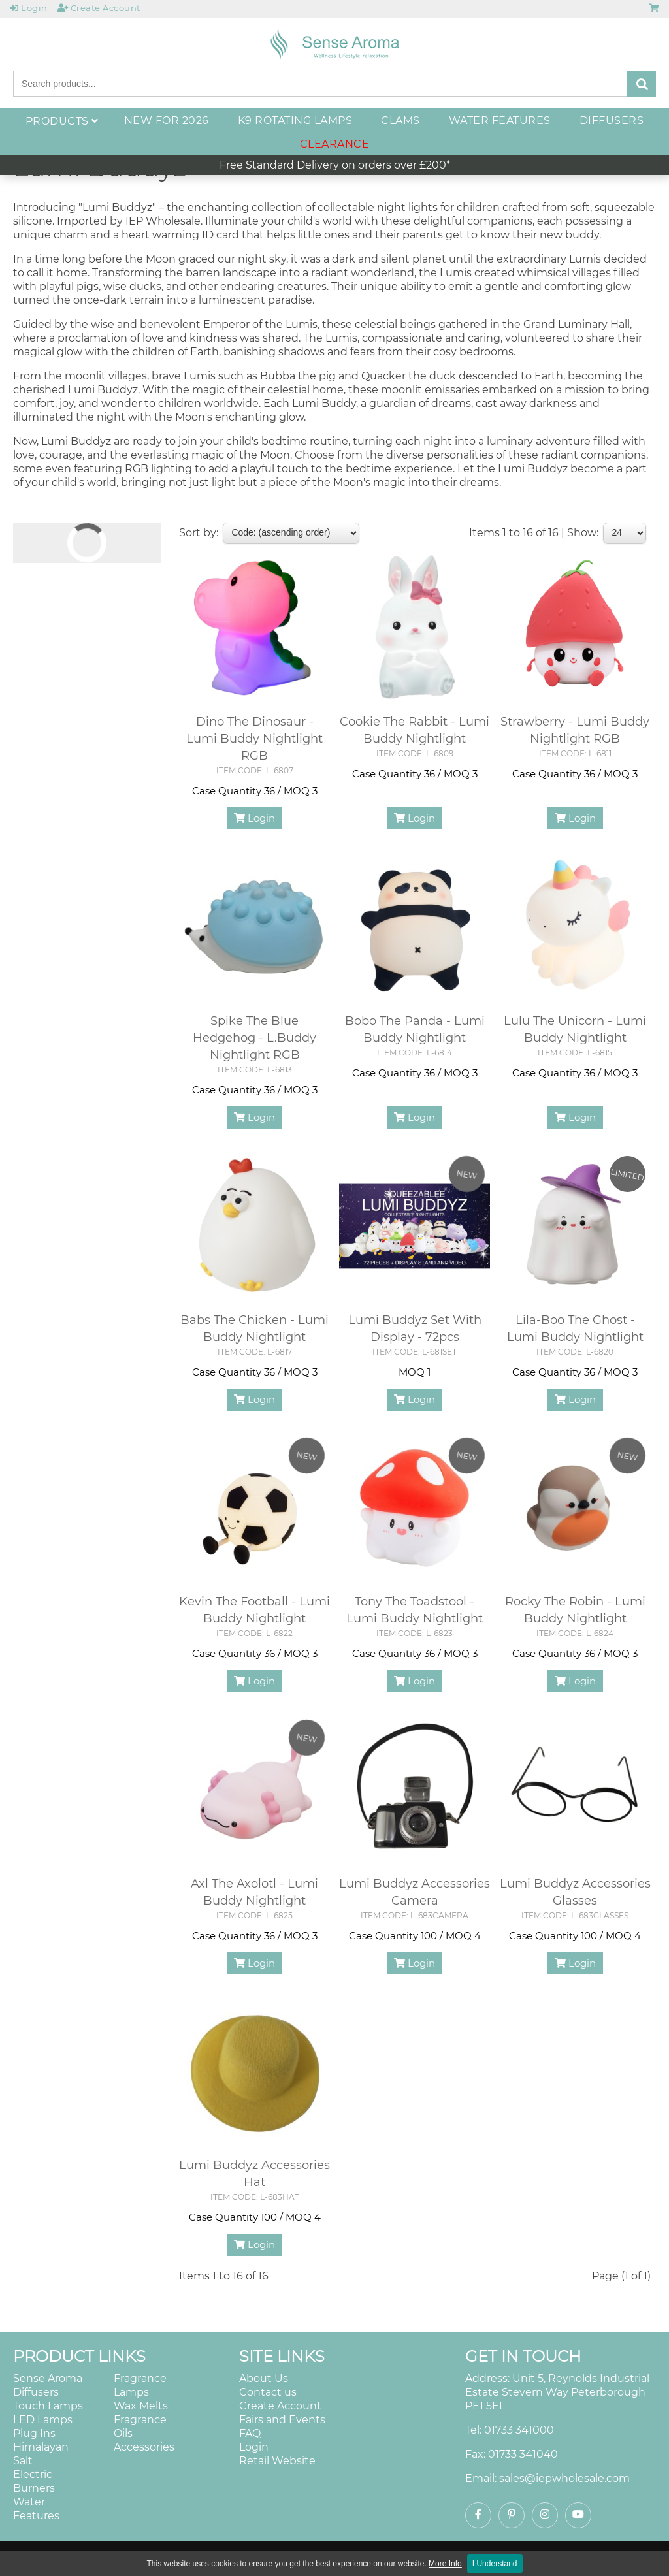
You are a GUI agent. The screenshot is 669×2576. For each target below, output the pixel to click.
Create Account (280, 2406)
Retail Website (277, 2461)
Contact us (268, 2392)
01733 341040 (523, 2454)
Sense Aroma (47, 2378)
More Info (445, 2563)
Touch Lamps (48, 2406)
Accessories (144, 2447)
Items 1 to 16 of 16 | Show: (533, 532)
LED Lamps (43, 2419)
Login (254, 818)
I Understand (494, 2563)
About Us (263, 2378)
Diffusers (36, 2392)
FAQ (250, 2433)
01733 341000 (519, 2430)
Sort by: (198, 532)
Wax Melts (141, 2406)
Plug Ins (34, 2433)
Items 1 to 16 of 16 (224, 2276)
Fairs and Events (282, 2419)
